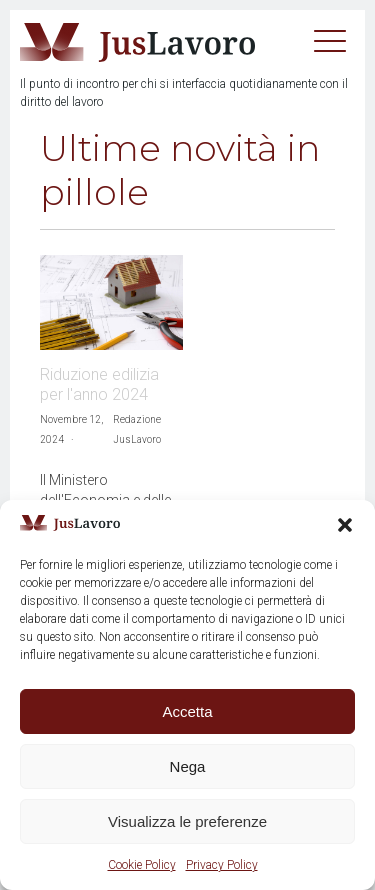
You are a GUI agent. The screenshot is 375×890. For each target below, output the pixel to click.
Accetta (187, 711)
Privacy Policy (222, 865)
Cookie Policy (142, 865)
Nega (188, 766)
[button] (345, 525)
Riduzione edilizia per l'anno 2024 (99, 384)
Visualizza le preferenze (187, 821)
